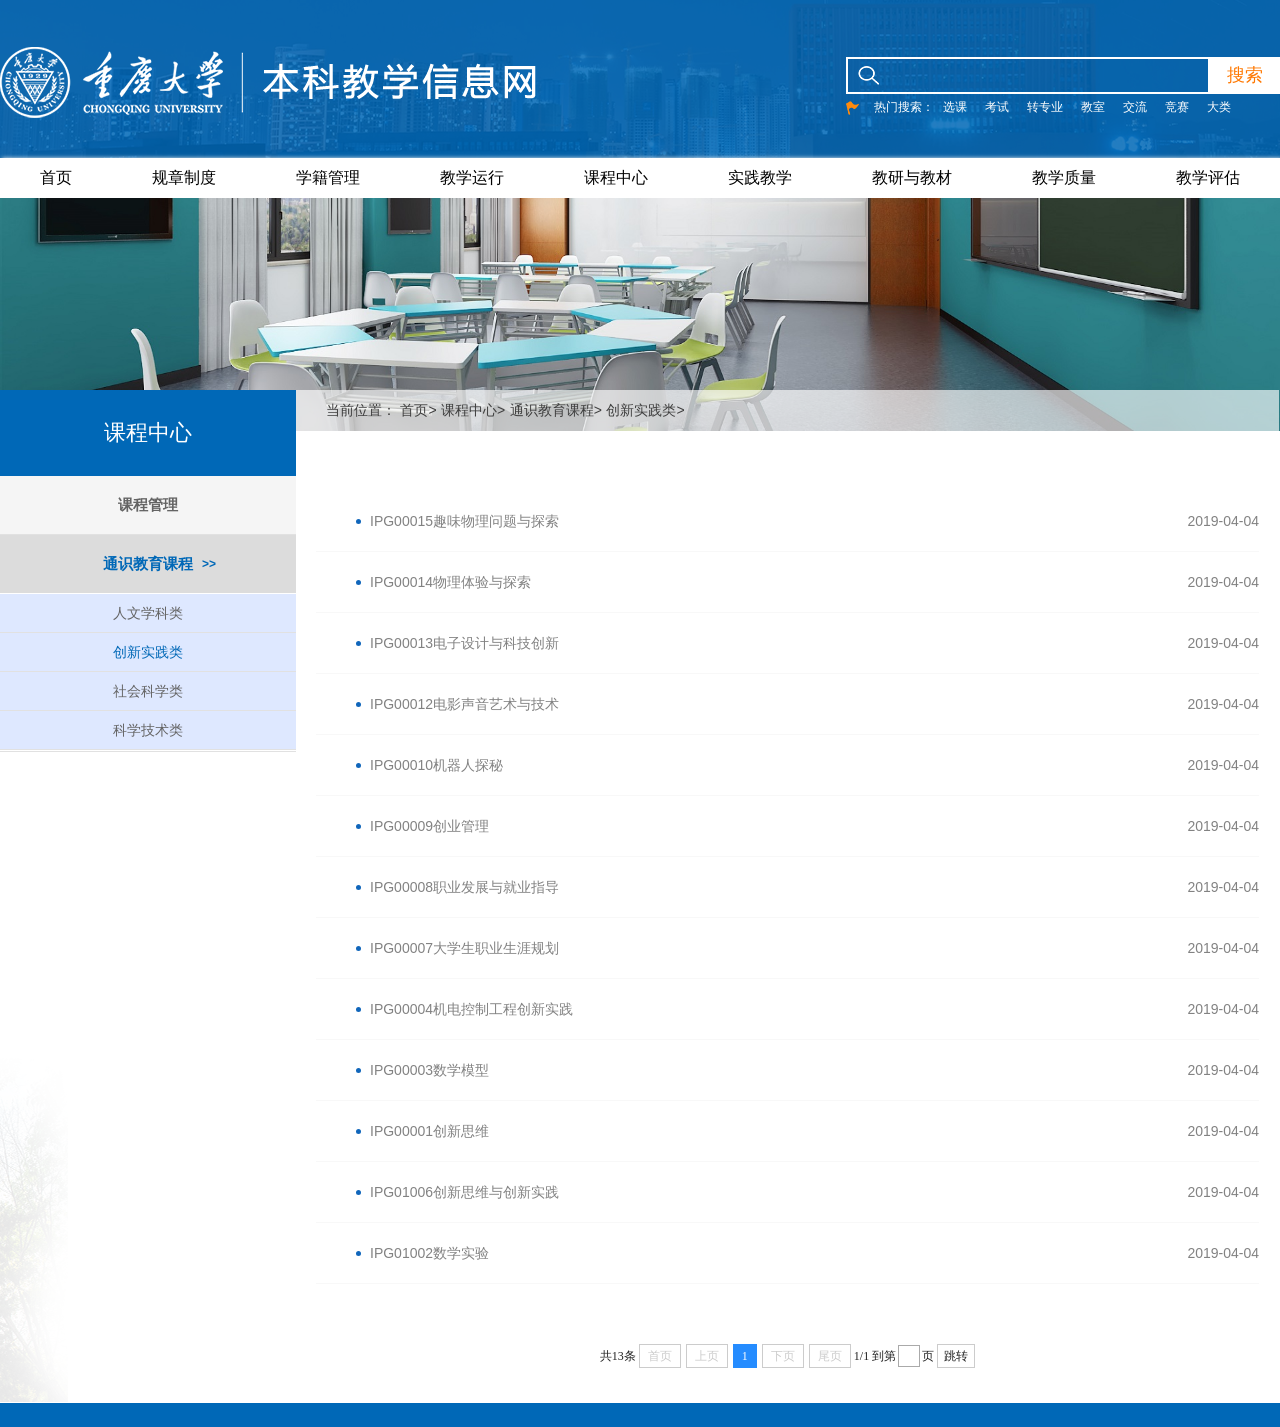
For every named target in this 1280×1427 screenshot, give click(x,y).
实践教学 (760, 177)
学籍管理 (328, 177)
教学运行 (472, 177)
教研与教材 (912, 177)
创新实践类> (645, 410)
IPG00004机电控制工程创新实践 (471, 1009)
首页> (418, 410)
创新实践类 (148, 652)
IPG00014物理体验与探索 (450, 582)
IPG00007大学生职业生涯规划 (464, 948)
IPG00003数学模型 (429, 1070)
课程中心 (616, 177)
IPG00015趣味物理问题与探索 (464, 521)
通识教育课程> (556, 410)
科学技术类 (148, 730)
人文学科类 (148, 613)
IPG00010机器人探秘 (436, 765)
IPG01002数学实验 (429, 1253)
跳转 (956, 1356)
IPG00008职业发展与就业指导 (464, 887)
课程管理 (148, 504)
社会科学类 (148, 691)
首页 (56, 177)
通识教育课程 (148, 563)
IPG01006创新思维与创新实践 (464, 1192)
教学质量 (1064, 177)
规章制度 (184, 177)
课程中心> (473, 410)
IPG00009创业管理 (429, 826)
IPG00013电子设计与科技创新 (464, 643)
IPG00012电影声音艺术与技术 (464, 704)
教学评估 (1208, 177)
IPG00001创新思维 (429, 1131)
